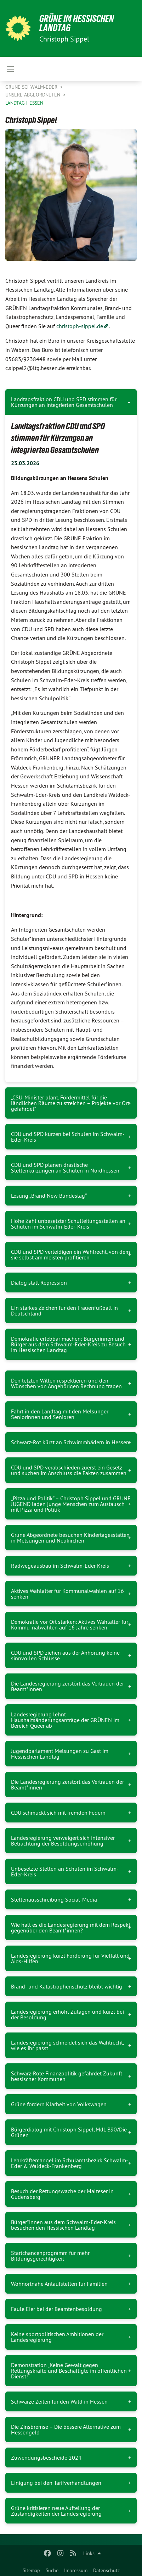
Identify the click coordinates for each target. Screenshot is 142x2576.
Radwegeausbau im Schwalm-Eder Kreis (60, 1565)
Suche (52, 2570)
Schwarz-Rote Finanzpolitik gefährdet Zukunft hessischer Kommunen (66, 2076)
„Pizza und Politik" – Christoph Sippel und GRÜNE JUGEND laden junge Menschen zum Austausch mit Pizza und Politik (71, 1504)
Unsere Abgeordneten (33, 95)
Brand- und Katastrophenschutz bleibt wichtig (66, 1986)
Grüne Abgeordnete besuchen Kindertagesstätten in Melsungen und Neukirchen (70, 1537)
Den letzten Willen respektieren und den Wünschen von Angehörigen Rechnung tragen (66, 1383)
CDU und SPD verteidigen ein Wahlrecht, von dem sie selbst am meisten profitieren (70, 1254)
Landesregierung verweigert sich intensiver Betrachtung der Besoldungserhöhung (63, 1840)
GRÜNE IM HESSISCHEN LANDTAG (76, 23)
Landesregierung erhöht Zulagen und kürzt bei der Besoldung (67, 2014)
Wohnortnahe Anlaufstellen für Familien (59, 2283)
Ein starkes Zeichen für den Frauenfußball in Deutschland (64, 1310)
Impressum (75, 2570)
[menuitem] (31, 2569)
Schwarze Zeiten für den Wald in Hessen (59, 2401)
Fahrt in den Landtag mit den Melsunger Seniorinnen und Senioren (59, 1414)
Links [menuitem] (89, 2553)
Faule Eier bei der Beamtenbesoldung (56, 2308)
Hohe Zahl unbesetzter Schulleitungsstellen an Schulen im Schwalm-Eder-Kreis (68, 1223)
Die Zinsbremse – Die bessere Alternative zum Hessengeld (66, 2429)
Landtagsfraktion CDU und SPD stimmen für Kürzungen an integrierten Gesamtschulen (64, 402)
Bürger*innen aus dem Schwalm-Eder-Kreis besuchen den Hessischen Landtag (63, 2224)
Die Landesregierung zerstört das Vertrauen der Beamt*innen (67, 1686)
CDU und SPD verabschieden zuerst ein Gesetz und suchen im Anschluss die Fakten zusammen (68, 1470)
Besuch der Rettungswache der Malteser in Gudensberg (62, 2194)
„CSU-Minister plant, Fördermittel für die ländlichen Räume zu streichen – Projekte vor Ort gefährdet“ (70, 1103)
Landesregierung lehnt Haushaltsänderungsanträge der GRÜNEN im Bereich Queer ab (65, 1720)
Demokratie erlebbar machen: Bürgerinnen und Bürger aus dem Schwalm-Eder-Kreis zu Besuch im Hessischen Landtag (68, 1344)
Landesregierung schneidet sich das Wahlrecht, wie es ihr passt (67, 2045)
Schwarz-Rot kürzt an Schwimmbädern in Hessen (70, 1442)
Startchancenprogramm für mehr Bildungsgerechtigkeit (50, 2255)
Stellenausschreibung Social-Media (54, 1899)
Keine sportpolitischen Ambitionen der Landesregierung (57, 2336)
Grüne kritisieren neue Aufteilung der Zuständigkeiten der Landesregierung (56, 2510)
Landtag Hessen (24, 103)
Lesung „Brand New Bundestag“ (49, 1195)
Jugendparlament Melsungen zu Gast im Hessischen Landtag (59, 1753)
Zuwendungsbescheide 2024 (46, 2457)
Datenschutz (106, 2570)
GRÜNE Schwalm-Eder (32, 87)
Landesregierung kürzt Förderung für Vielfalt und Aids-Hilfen (70, 1958)
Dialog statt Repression (39, 1282)
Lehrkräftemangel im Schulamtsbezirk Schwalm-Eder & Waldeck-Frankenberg (69, 2163)
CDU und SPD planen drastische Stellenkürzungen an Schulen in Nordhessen (65, 1167)
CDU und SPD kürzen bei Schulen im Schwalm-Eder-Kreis (68, 1136)
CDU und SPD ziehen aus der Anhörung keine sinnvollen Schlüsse (65, 1655)
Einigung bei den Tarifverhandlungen (56, 2482)
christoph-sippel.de (79, 326)
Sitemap (31, 2570)
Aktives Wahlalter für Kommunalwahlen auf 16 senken (67, 1593)
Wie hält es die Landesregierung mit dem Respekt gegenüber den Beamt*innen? (70, 1927)
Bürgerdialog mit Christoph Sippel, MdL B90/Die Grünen (69, 2132)
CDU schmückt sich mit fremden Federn (58, 1812)
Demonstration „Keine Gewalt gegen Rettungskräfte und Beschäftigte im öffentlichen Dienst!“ (69, 2370)
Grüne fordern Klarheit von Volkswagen (59, 2104)
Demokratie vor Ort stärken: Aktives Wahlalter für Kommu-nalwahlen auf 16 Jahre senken (69, 1624)
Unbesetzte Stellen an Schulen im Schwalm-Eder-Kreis (65, 1871)
